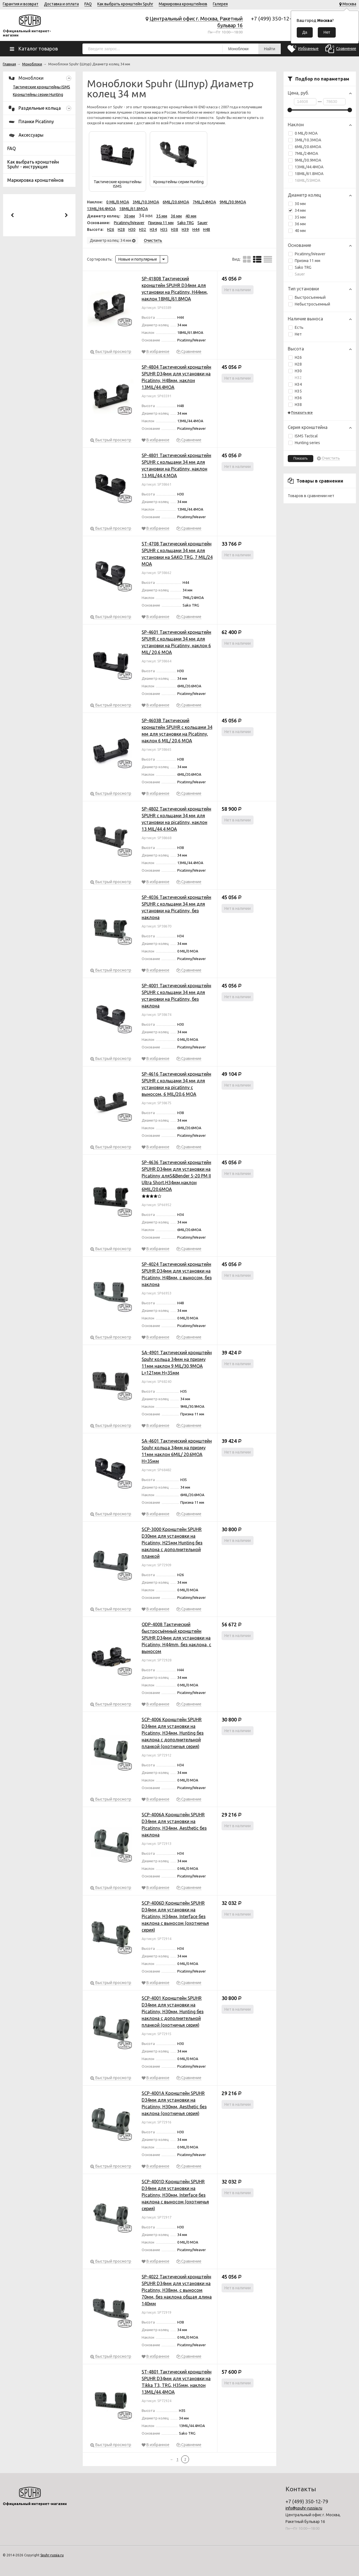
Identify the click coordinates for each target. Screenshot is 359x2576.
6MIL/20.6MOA (304, 146)
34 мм (297, 210)
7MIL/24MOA (303, 153)
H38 (295, 404)
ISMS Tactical (303, 436)
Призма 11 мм (304, 260)
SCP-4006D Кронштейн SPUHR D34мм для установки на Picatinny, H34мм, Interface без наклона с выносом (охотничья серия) (175, 1916)
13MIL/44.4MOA (305, 167)
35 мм (300, 217)
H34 (295, 384)
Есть (295, 327)
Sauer (296, 274)
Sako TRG (299, 267)
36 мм (300, 224)
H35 (295, 391)
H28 (295, 364)
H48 (206, 229)
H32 (295, 377)
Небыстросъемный (309, 304)
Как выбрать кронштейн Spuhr (125, 4)
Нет (295, 334)
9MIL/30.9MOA (304, 160)
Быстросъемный (307, 297)
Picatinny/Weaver (306, 254)
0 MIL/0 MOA (302, 133)
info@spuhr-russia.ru (304, 2508)
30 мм (300, 203)
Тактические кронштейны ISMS (41, 87)
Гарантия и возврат (20, 4)
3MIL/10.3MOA (304, 140)
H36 (295, 398)
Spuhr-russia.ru (52, 2555)
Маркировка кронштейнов (183, 4)
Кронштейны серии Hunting (38, 94)
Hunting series (304, 442)
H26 (295, 357)
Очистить (331, 458)
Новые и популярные (137, 259)
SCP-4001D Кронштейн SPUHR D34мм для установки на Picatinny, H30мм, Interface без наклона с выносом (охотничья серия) (175, 2195)
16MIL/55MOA (304, 180)
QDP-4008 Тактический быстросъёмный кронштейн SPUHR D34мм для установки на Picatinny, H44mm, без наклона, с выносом (176, 1638)
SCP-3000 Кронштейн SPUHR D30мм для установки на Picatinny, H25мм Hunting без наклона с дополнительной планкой (172, 1543)
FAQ (88, 4)
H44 (195, 229)
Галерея (220, 4)
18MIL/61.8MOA (305, 173)
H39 (185, 229)
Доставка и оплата (61, 4)
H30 (295, 371)
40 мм (300, 230)
